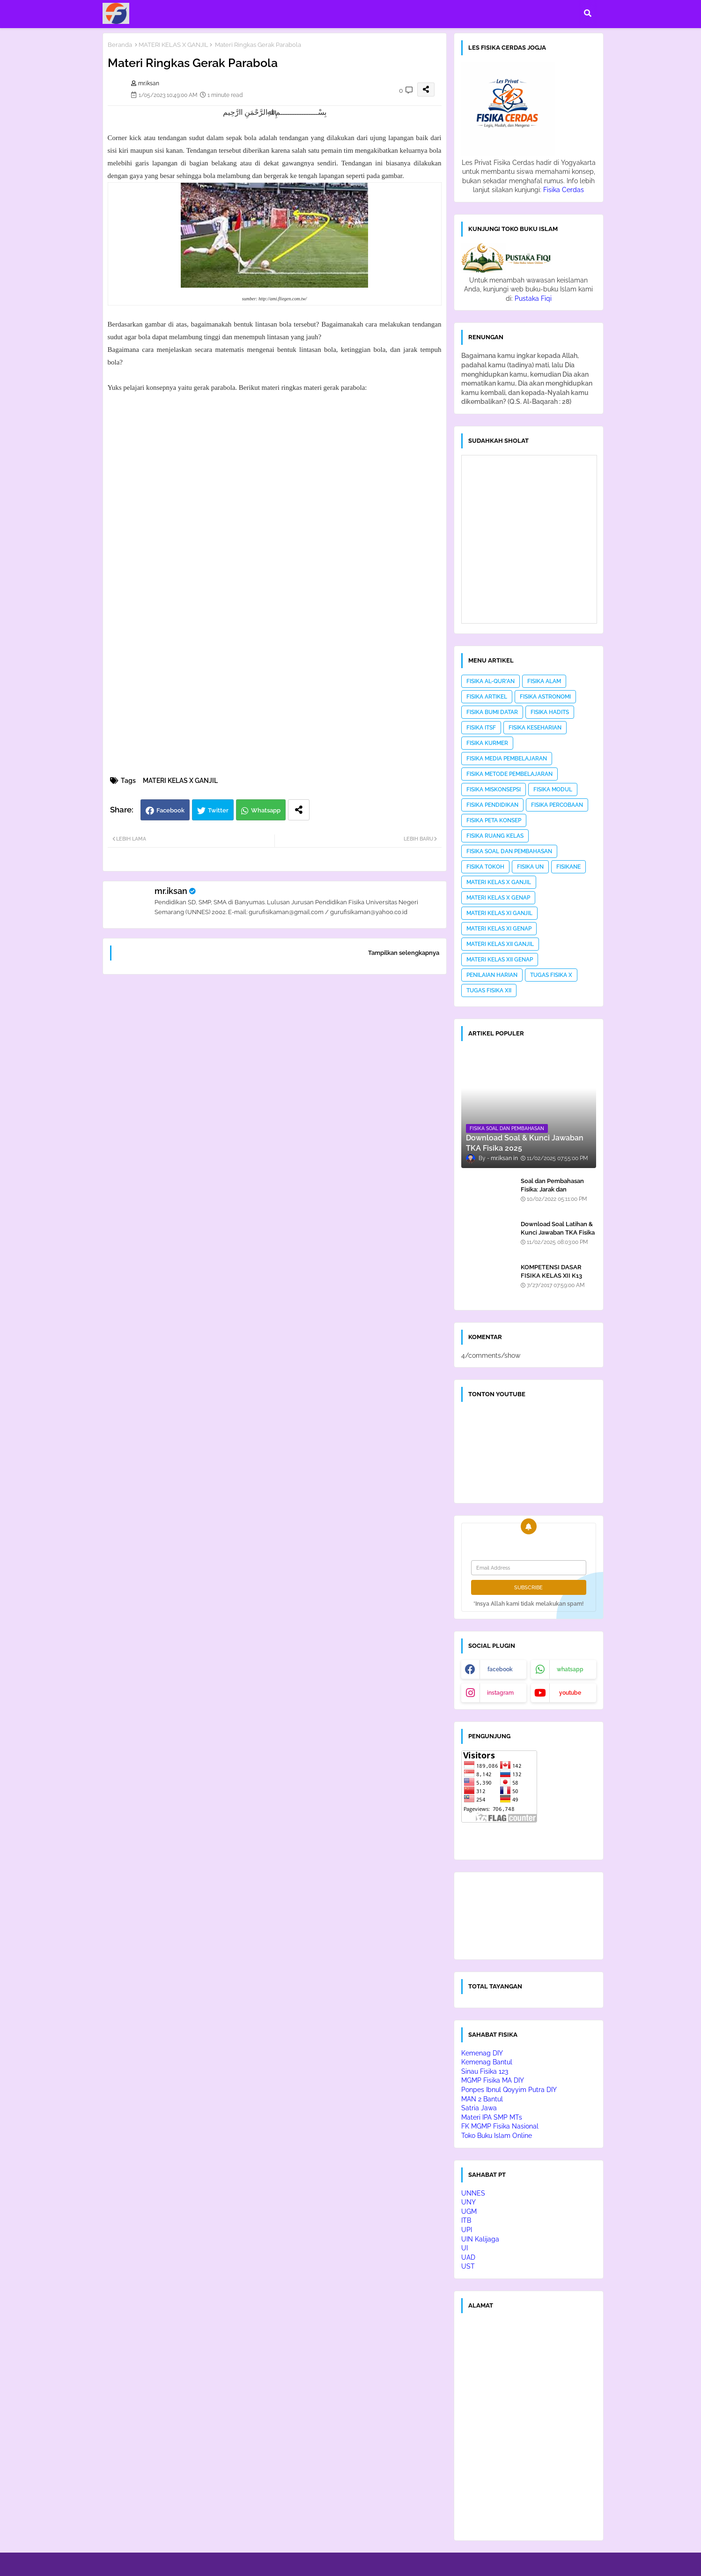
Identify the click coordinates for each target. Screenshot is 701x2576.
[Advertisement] (274, 1101)
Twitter (218, 810)
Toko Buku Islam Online (496, 2135)
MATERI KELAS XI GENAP (498, 928)
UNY (468, 2202)
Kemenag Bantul (486, 2062)
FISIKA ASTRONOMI (545, 696)
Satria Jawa (479, 2108)
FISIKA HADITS (550, 712)
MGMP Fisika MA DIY (492, 2080)
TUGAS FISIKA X (551, 975)
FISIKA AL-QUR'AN (490, 681)
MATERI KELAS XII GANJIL (500, 944)
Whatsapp (265, 810)
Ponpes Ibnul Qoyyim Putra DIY (509, 2089)
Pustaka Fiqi (533, 298)
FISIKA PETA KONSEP (493, 820)
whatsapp (570, 1669)
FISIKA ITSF (481, 727)
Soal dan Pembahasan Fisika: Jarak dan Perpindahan (552, 1189)
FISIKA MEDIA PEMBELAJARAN (506, 758)
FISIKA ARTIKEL (486, 696)
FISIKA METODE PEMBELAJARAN (509, 774)
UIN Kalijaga (480, 2239)
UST (468, 2266)
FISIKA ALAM (544, 681)
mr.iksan (171, 891)
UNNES (473, 2193)
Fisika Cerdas (563, 190)
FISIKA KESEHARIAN (535, 727)
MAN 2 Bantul (482, 2099)
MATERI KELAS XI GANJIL (499, 913)
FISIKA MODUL (552, 789)
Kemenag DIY (482, 2053)
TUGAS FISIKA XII (488, 990)
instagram (500, 1693)
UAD (468, 2257)
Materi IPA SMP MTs (491, 2117)
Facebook (170, 810)
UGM (469, 2211)
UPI (466, 2230)
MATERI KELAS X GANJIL (173, 44)
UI (464, 2248)
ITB (466, 2220)
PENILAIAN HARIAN (491, 975)
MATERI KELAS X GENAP (498, 897)
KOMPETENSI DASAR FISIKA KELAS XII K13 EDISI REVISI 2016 (551, 1276)
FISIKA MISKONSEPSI (493, 789)
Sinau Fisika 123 (484, 2071)
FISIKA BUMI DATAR (492, 712)
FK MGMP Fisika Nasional (500, 2126)
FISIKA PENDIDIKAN (492, 805)
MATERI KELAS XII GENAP (499, 959)
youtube (570, 1693)
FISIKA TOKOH (485, 867)
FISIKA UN (530, 867)
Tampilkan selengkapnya (403, 952)
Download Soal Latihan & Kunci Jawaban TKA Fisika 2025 (558, 1232)
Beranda (120, 44)
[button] (587, 13)
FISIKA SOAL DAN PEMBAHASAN (509, 851)
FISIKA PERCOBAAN (557, 805)
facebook (500, 1669)
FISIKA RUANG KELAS (495, 836)
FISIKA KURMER (487, 743)
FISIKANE (568, 867)
